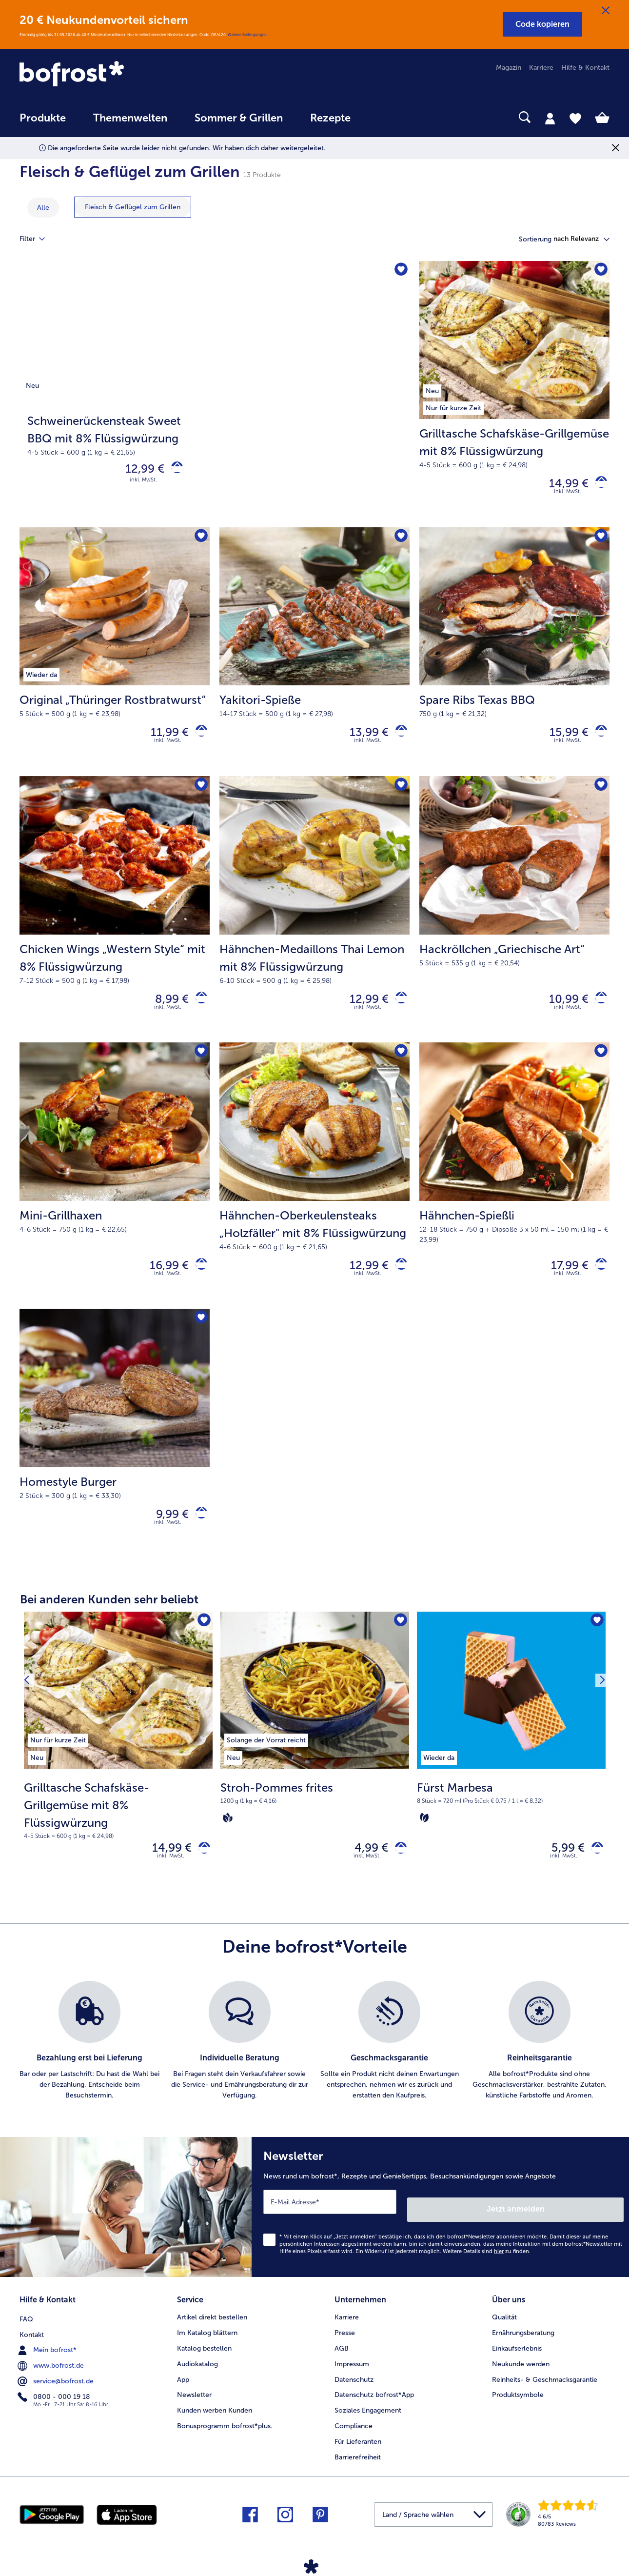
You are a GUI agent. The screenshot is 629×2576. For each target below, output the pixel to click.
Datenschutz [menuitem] (353, 2394)
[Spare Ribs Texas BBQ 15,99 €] (514, 658)
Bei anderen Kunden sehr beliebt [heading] (109, 1621)
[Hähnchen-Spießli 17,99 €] (514, 1191)
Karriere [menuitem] (541, 67)
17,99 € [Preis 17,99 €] (562, 1280)
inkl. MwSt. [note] (170, 1882)
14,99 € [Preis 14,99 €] (561, 486)
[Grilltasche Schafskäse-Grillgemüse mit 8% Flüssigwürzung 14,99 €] (514, 396)
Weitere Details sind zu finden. (487, 2270)
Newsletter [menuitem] (194, 2410)
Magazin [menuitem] (508, 67)
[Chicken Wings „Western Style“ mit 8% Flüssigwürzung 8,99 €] (115, 920)
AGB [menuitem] (341, 2363)
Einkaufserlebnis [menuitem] (517, 2363)
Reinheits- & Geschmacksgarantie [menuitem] (544, 2394)
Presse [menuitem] (344, 2347)
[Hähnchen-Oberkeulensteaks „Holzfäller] (397, 1280)
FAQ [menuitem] (26, 2332)
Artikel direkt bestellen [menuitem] (212, 2332)
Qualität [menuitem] (504, 2332)
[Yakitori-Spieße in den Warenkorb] (397, 738)
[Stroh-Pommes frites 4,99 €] (314, 1776)
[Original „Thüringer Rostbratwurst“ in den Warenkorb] (197, 738)
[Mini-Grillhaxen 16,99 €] (115, 1191)
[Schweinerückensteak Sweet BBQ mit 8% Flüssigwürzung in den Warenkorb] (173, 470)
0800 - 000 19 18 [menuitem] (55, 2410)
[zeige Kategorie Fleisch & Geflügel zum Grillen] (133, 207)
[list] (314, 2067)
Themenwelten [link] (130, 118)
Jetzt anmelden (582, 2227)
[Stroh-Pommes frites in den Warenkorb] (397, 1871)
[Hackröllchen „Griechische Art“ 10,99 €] (514, 920)
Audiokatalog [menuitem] (197, 2379)
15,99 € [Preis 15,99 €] (561, 739)
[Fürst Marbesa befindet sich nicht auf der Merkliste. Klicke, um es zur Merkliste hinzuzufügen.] (595, 1644)
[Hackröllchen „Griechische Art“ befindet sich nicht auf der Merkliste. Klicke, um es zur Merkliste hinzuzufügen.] (599, 795)
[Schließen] (605, 11)
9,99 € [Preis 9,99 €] (165, 1533)
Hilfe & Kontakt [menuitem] (585, 67)
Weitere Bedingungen (247, 34)
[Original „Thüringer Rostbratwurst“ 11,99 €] (115, 658)
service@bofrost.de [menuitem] (57, 2394)
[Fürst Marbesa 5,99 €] (511, 1776)
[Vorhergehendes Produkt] (30, 1775)
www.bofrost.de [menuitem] (52, 2378)
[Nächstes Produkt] (599, 1775)
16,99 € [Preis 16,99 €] (161, 1280)
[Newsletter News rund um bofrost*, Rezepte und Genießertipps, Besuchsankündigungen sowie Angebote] (440, 2229)
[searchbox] (384, 117)
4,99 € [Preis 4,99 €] (364, 1872)
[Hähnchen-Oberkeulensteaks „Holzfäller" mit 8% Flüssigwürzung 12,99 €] (314, 1191)
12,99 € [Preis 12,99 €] (137, 471)
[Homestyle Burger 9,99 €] (115, 1452)
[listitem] (58, 1760)
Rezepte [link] (330, 118)
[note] (118, 1831)
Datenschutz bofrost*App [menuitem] (374, 2410)
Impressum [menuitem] (351, 2379)
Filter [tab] (38, 239)
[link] (108, 74)
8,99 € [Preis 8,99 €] (164, 1009)
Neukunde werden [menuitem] (521, 2379)
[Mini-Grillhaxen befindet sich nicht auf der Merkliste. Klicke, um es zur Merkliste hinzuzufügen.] (199, 1066)
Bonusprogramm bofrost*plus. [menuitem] (225, 2440)
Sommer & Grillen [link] (239, 118)
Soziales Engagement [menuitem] (367, 2425)
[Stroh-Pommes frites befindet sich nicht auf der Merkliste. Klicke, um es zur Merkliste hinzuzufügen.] (398, 1644)
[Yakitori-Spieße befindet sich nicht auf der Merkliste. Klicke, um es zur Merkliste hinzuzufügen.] (399, 542)
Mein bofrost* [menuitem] (48, 2363)
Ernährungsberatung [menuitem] (523, 2347)
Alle (43, 207)
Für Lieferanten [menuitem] (357, 2456)
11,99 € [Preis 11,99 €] (162, 739)
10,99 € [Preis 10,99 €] (561, 1009)
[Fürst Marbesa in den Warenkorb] (593, 1871)
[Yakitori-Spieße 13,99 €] (314, 658)
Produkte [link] (43, 118)
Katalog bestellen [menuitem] (204, 2363)
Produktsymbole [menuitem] (518, 2410)
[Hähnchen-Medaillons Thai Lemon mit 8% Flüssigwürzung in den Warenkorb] (397, 1009)
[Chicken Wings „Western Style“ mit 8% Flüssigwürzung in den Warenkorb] (197, 1009)
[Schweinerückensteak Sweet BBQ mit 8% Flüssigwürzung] (215, 396)
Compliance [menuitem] (353, 2440)
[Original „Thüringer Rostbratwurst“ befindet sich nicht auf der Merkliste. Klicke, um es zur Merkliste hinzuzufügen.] (199, 542)
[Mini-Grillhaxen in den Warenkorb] (197, 1280)
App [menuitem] (183, 2394)
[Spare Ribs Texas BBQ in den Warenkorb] (597, 738)
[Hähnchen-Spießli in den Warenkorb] (597, 1280)
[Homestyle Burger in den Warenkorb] (197, 1533)
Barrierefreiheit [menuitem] (357, 2472)
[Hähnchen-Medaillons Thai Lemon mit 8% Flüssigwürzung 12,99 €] (314, 920)
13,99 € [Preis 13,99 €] (361, 739)
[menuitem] (43, 122)
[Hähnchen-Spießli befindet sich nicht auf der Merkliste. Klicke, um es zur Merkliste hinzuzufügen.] (599, 1066)
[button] (542, 24)
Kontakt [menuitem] (32, 2347)
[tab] (550, 118)
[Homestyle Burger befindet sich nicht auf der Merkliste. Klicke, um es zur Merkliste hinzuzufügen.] (199, 1337)
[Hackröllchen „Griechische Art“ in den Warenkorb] (597, 1009)
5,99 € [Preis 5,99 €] (560, 1872)
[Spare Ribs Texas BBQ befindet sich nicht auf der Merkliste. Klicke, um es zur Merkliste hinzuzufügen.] (599, 542)
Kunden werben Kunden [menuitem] (214, 2425)
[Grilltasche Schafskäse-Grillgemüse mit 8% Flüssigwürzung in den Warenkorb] (597, 485)
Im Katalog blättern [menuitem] (207, 2347)
